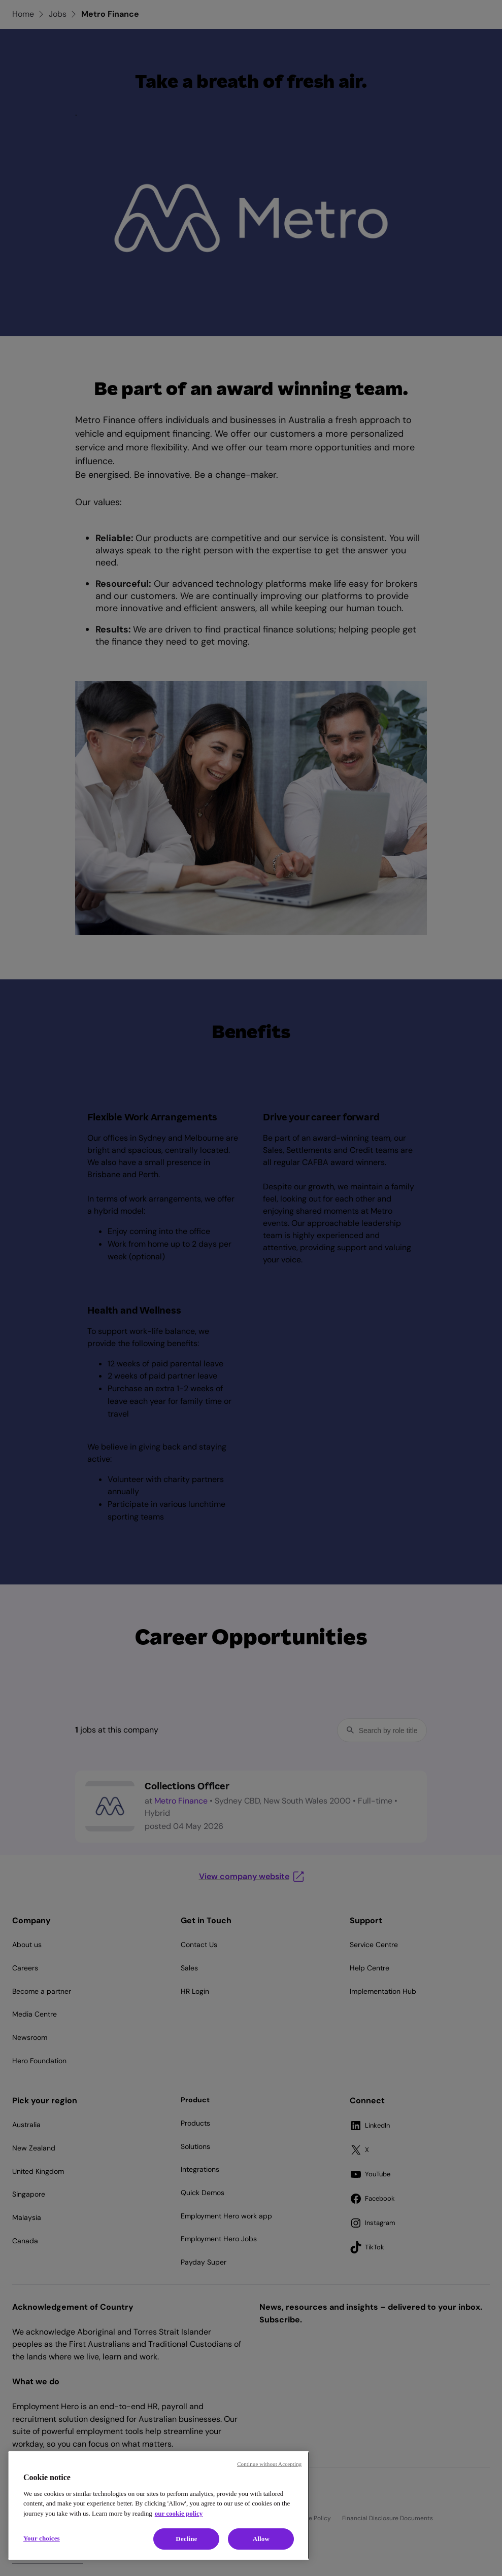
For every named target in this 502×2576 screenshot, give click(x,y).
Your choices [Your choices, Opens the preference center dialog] (41, 2538)
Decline (186, 2539)
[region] (158, 2505)
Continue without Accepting (269, 2464)
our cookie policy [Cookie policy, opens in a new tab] (179, 2513)
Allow (261, 2539)
